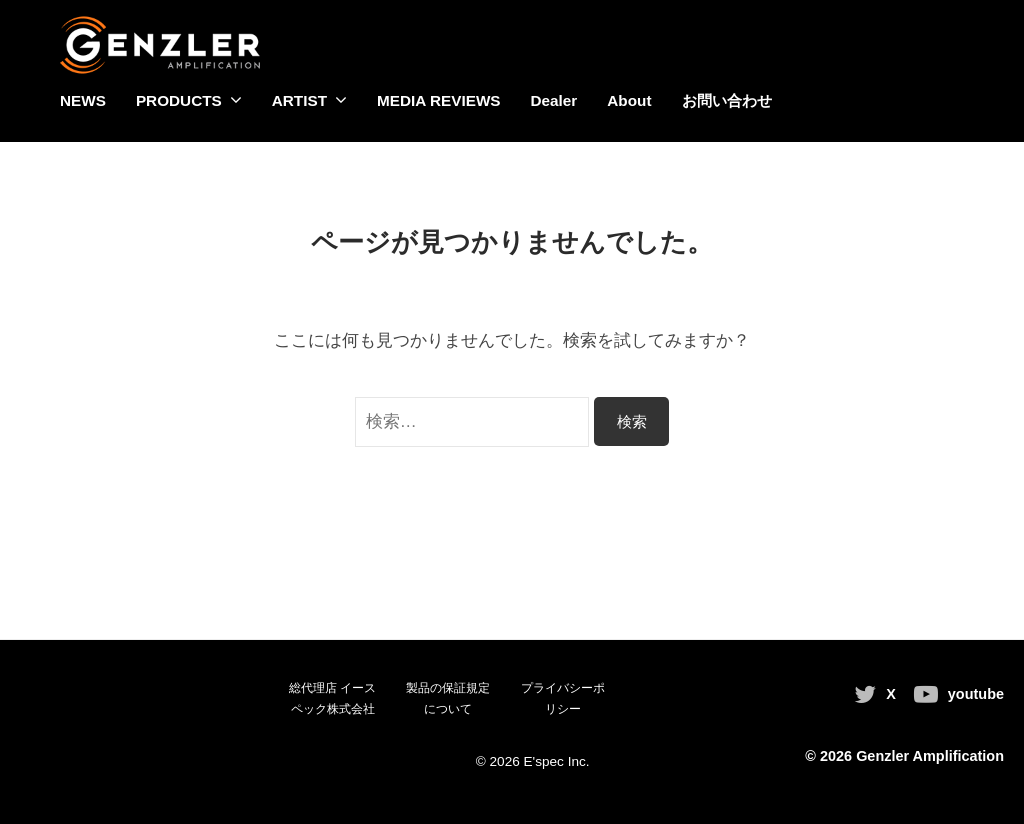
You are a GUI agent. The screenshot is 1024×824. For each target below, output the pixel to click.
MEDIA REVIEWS (439, 100)
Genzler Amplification (930, 756)
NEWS (83, 100)
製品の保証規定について (448, 698)
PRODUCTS (179, 100)
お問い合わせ (727, 100)
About (629, 100)
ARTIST (299, 100)
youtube (976, 694)
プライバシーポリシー (563, 698)
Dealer (554, 100)
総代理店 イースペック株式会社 (332, 698)
